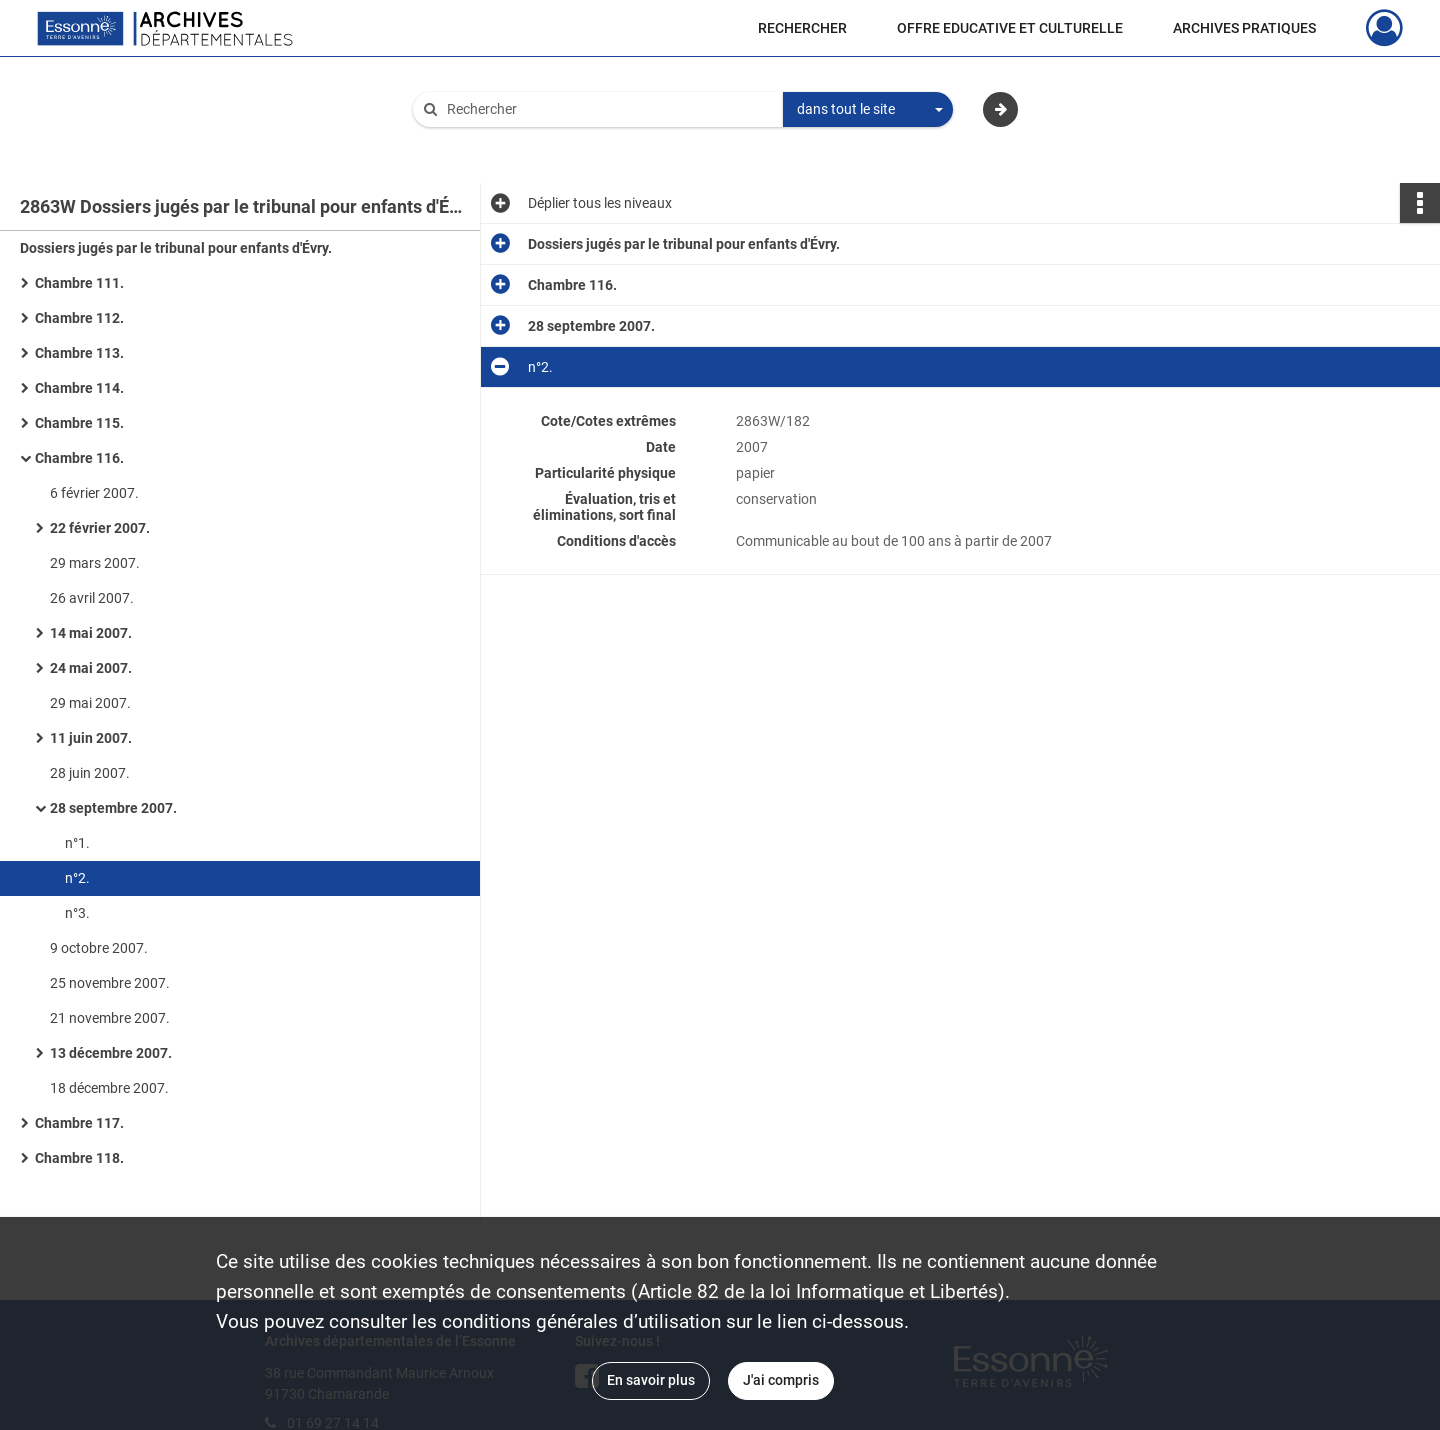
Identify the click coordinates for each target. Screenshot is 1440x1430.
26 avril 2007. (92, 598)
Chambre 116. (79, 458)
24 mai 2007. (91, 668)
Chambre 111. (79, 283)
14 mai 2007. (91, 633)
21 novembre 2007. (110, 1018)
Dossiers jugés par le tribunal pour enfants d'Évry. (176, 248)
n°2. (77, 878)
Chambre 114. (79, 388)
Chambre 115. (79, 423)
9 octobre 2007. (99, 948)
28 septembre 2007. (113, 808)
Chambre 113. (79, 353)
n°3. (77, 913)
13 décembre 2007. (111, 1053)
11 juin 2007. (91, 738)
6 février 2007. (94, 493)
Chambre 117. (79, 1123)
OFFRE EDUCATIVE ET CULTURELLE (1010, 28)
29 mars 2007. (95, 563)
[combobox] (868, 110)
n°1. (77, 843)
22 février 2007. (100, 528)
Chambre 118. (79, 1158)
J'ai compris (781, 1380)
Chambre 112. (79, 318)
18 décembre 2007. (109, 1088)
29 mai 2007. (90, 703)
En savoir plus (651, 1380)
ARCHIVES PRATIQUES (1244, 28)
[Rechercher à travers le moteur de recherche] (608, 109)
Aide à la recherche (486, 143)
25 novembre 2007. (110, 983)
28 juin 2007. (90, 773)
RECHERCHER (802, 28)
